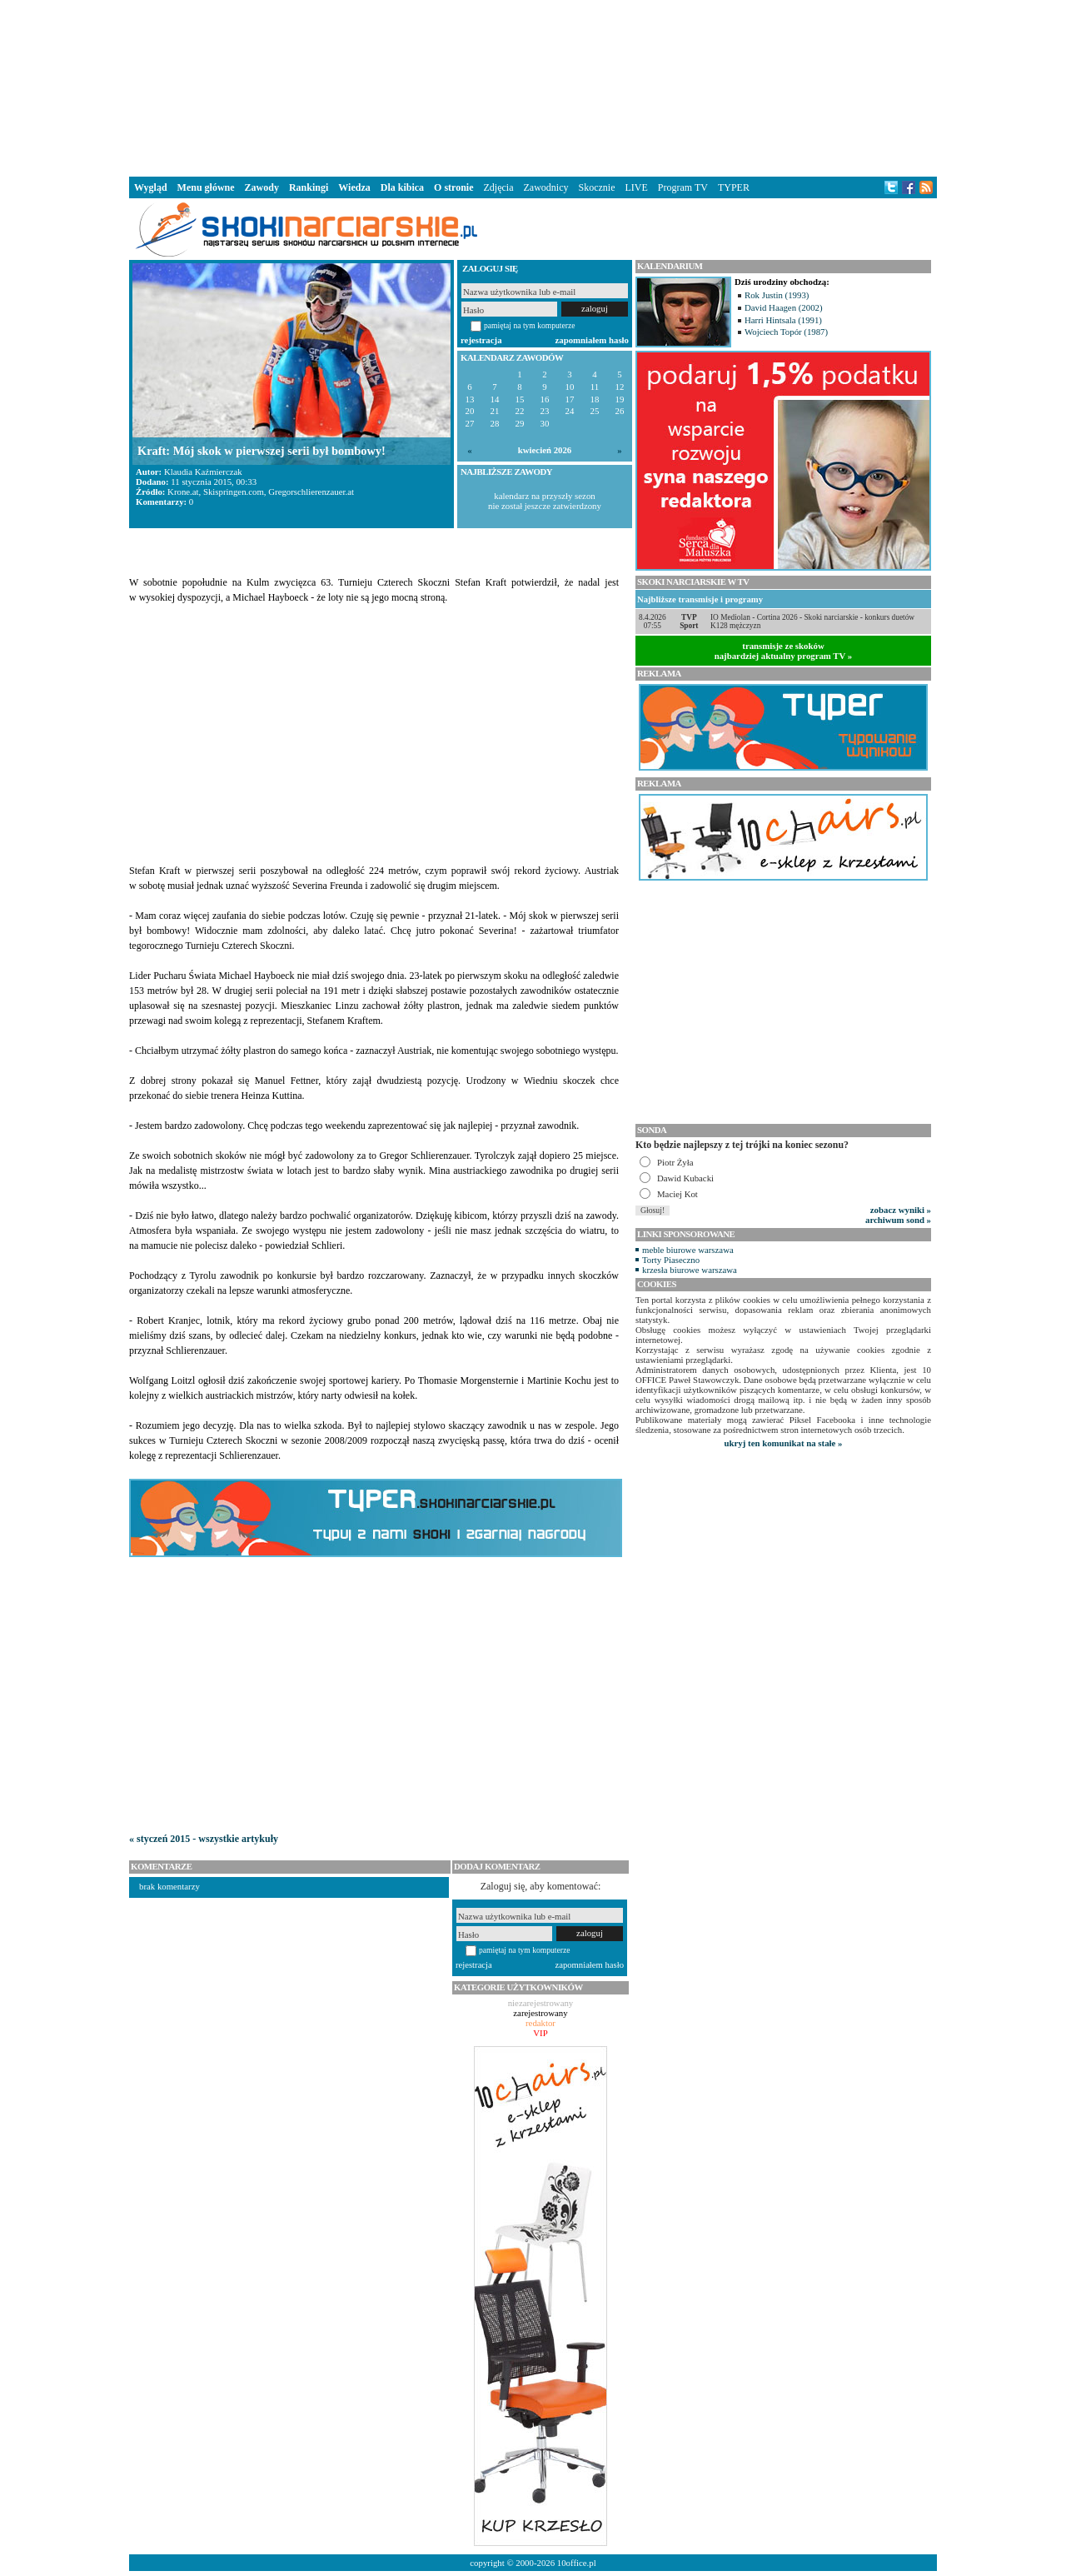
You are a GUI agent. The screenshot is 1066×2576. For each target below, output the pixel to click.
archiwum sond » (898, 1220)
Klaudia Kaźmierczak (203, 472)
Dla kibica (402, 187)
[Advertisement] (533, 86)
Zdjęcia (499, 187)
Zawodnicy (546, 187)
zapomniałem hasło (592, 340)
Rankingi (308, 187)
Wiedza (354, 187)
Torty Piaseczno (671, 1260)
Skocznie (596, 187)
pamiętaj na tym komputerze (529, 325)
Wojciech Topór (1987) (786, 332)
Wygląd (150, 187)
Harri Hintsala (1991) (783, 320)
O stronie (453, 187)
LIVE (636, 187)
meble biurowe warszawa (688, 1250)
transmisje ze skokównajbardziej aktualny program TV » (784, 651)
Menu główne (206, 187)
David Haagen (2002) (784, 307)
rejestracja (481, 340)
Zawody (262, 187)
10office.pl (576, 2563)
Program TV (683, 187)
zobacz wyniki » (900, 1210)
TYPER (734, 187)
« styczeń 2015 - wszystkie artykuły (203, 1839)
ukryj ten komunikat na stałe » (784, 1443)
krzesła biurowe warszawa (689, 1270)
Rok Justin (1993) (777, 295)
